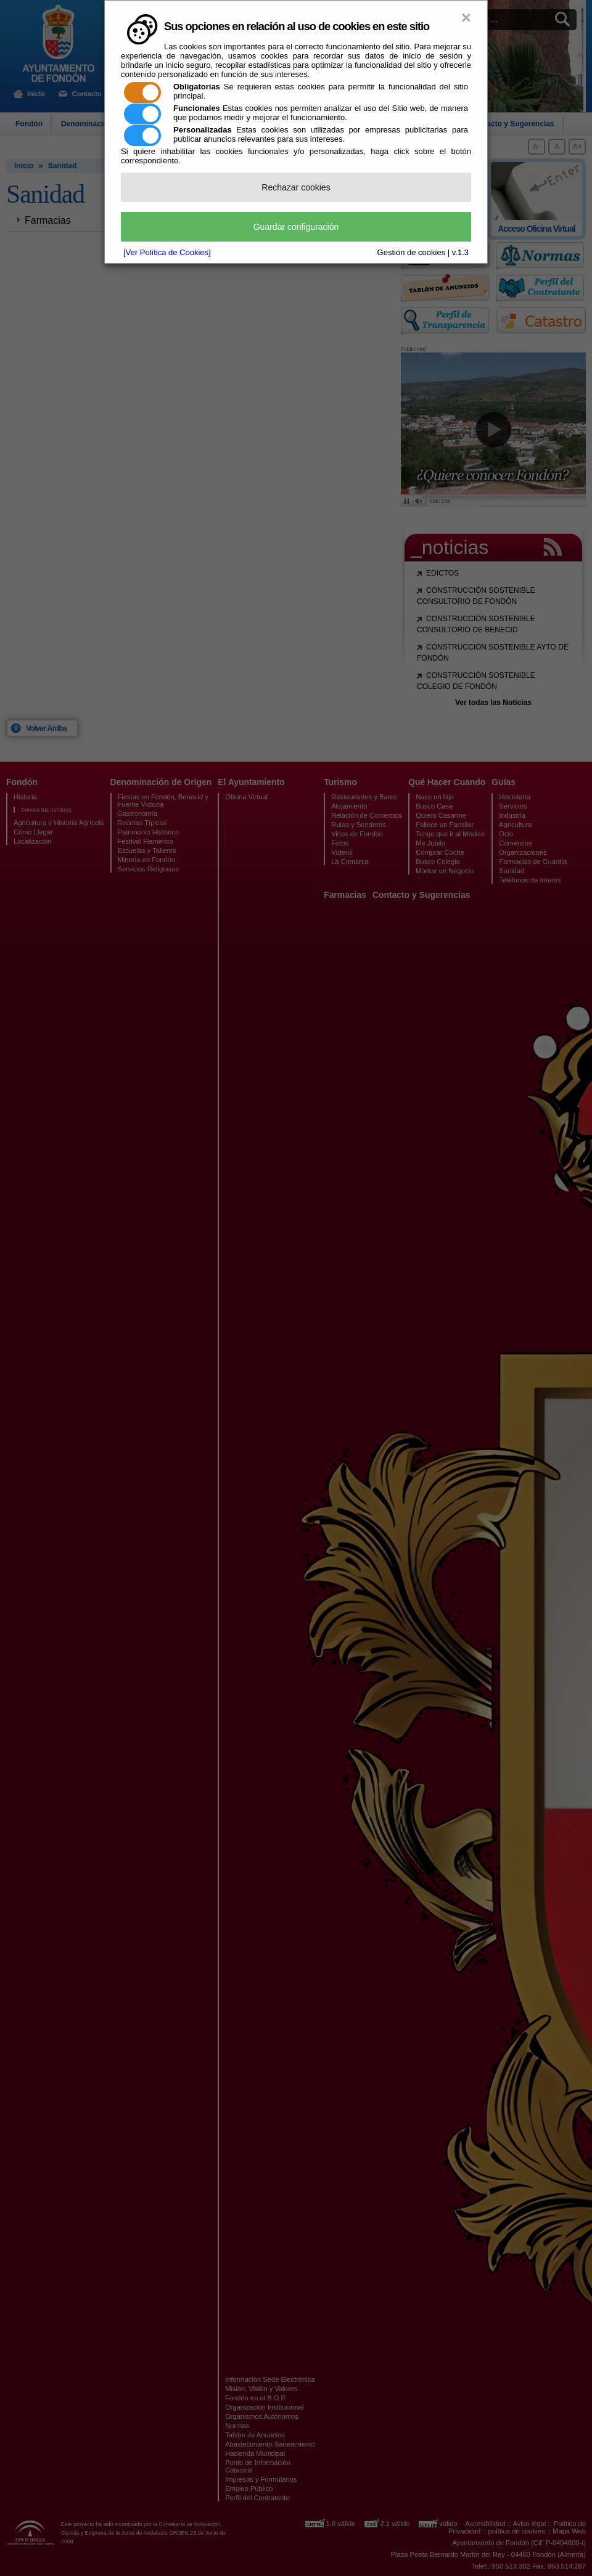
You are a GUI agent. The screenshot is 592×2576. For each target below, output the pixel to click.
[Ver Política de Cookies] (167, 252)
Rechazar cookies (295, 187)
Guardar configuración (296, 227)
